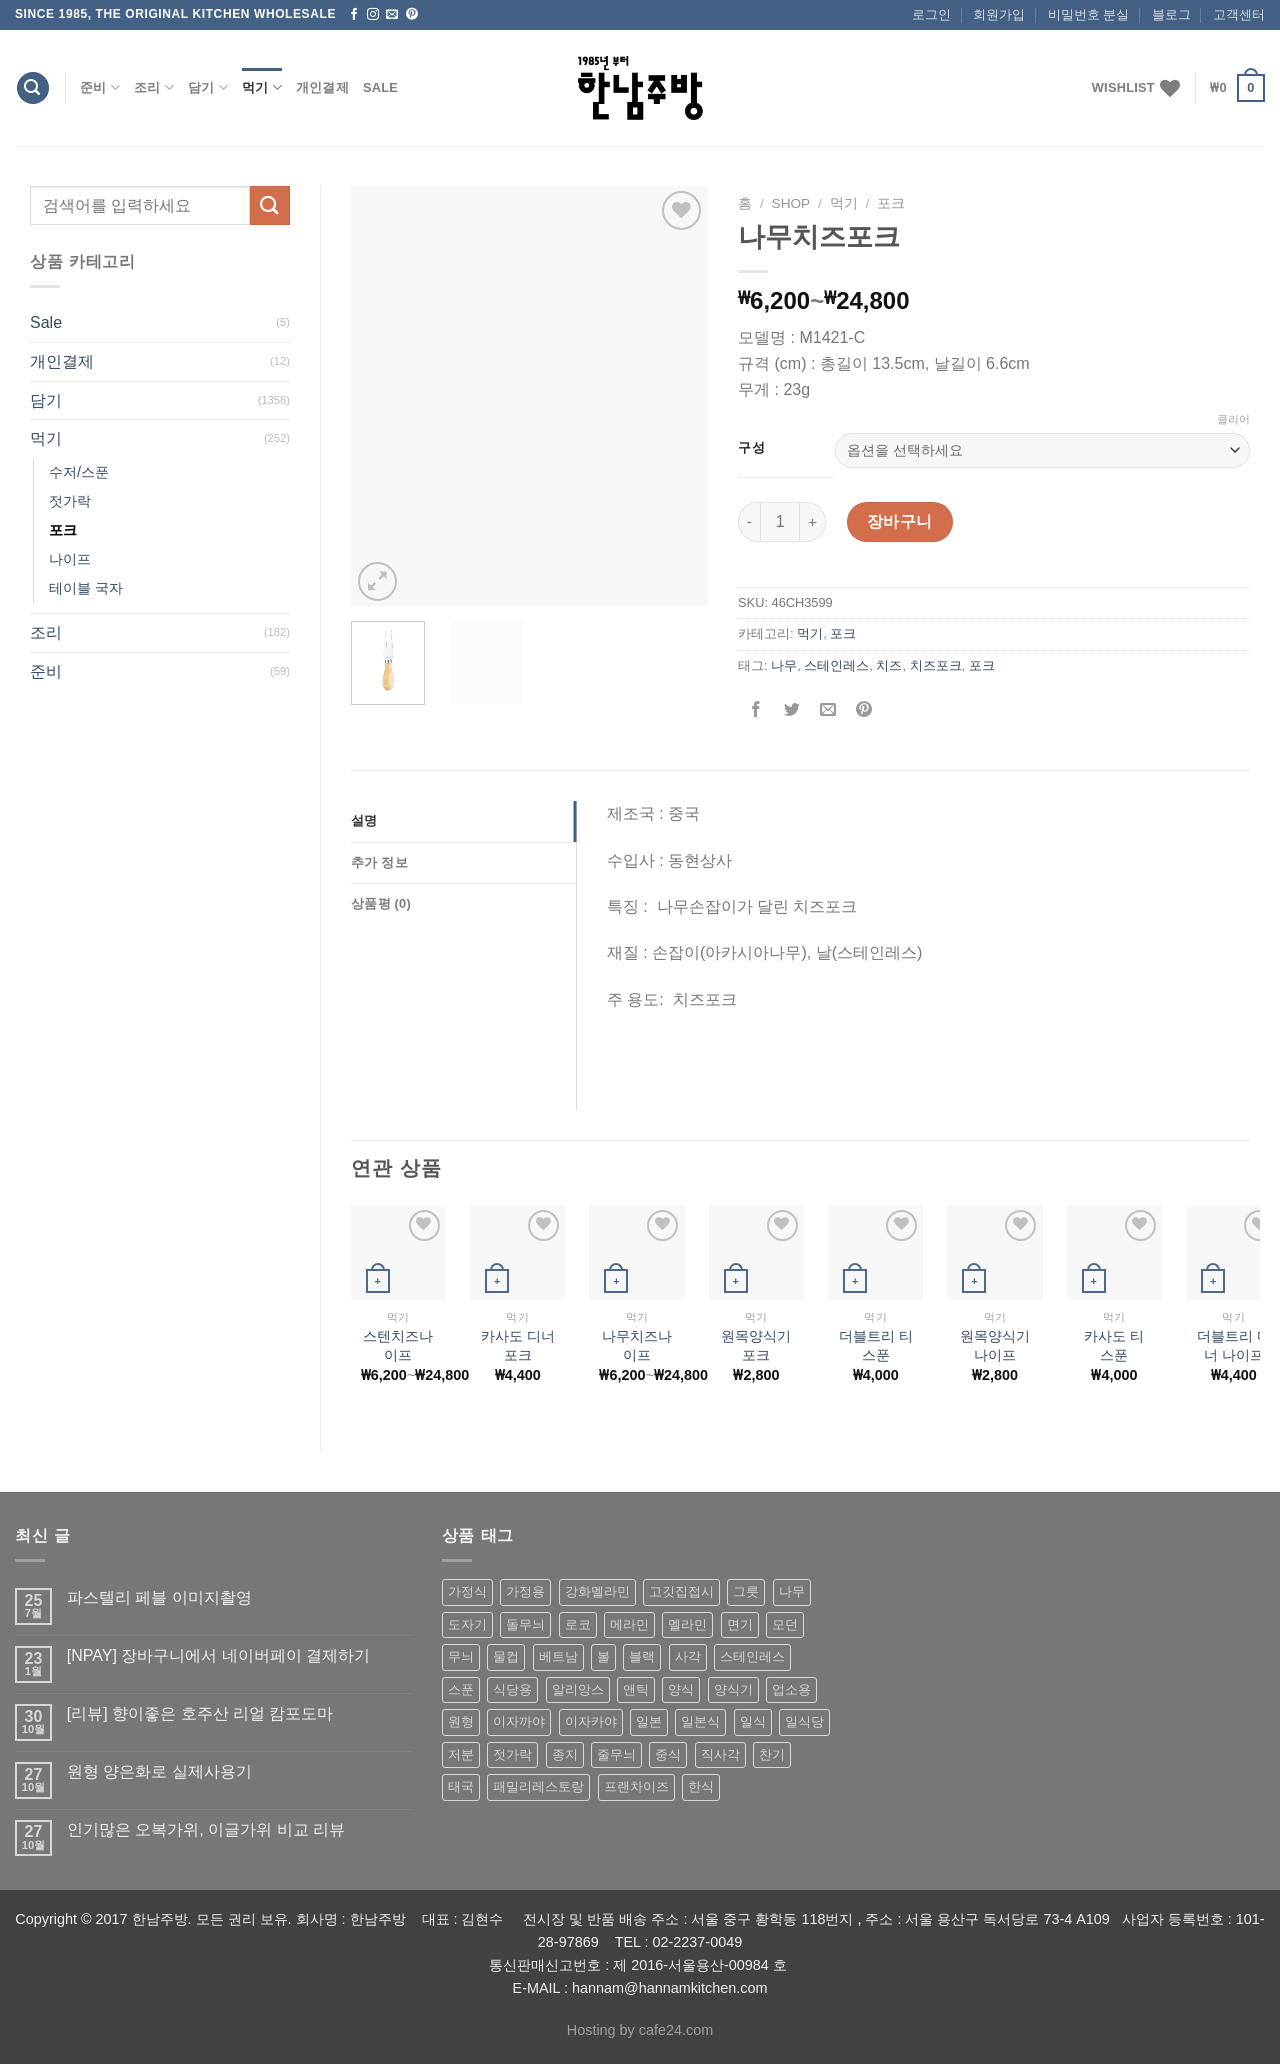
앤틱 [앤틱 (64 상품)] (636, 1689)
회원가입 (999, 14)
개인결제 (322, 87)
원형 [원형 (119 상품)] (461, 1721)
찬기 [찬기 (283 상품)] (772, 1754)
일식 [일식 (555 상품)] (753, 1721)
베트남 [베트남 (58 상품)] (558, 1656)
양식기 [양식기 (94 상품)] (733, 1689)
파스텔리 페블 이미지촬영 (159, 1597)
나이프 (70, 559)
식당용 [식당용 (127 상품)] (512, 1689)
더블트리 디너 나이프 (1234, 1345)
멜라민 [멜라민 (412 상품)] (687, 1624)
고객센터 (1239, 14)
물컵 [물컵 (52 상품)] (506, 1656)
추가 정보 (379, 862)
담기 (208, 87)
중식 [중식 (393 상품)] (668, 1754)
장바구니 (900, 521)
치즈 (889, 665)
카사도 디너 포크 (518, 1345)
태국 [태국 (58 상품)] (461, 1786)
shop (791, 203)
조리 (154, 87)
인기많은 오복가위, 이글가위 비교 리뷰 (206, 1829)
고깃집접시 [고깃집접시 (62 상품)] (681, 1591)
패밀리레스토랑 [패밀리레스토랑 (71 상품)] (538, 1786)
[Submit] (270, 205)
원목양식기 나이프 (995, 1345)
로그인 (931, 14)
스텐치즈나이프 (398, 1345)
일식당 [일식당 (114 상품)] (804, 1721)
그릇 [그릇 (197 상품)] (746, 1591)
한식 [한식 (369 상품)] (701, 1786)
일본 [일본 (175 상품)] (649, 1721)
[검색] (33, 88)
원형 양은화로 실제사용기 (159, 1771)
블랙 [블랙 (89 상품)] (642, 1656)
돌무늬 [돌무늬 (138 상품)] (525, 1624)
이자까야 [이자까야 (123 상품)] (519, 1721)
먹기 (262, 87)
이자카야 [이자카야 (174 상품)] (591, 1721)
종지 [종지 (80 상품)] (565, 1754)
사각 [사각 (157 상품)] (688, 1656)
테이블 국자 (86, 588)
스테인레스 (836, 665)
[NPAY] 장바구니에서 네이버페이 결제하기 (218, 1655)
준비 (100, 87)
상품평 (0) (381, 903)
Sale (380, 87)
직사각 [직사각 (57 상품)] (720, 1754)
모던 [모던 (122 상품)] (785, 1624)
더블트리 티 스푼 (876, 1345)
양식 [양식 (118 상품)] (681, 1689)
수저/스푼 (79, 472)
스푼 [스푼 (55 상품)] (461, 1689)
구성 (751, 448)
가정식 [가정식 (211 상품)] (467, 1591)
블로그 (1171, 14)
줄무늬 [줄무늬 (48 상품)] (616, 1754)
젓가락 (70, 501)
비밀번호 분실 (1089, 14)
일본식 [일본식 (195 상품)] (700, 1721)
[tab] (463, 821)
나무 (784, 665)
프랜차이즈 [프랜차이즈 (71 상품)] (636, 1786)
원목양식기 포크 (756, 1345)
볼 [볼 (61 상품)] (603, 1656)
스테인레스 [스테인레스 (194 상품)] (752, 1656)
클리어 (1233, 419)
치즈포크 (936, 665)
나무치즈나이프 (637, 1345)
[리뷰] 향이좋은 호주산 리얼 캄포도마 (200, 1713)
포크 (63, 530)
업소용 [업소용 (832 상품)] (791, 1689)
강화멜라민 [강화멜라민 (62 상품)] (597, 1591)
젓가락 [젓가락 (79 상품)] (512, 1754)
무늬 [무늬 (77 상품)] (461, 1656)
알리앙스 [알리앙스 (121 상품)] (578, 1689)
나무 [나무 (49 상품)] (792, 1591)
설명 (364, 820)
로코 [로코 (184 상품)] (578, 1624)
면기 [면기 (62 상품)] (740, 1624)
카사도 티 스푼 (1114, 1345)
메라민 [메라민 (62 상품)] (629, 1624)
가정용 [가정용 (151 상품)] (525, 1591)
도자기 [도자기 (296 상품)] (467, 1624)
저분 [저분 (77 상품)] (461, 1754)
